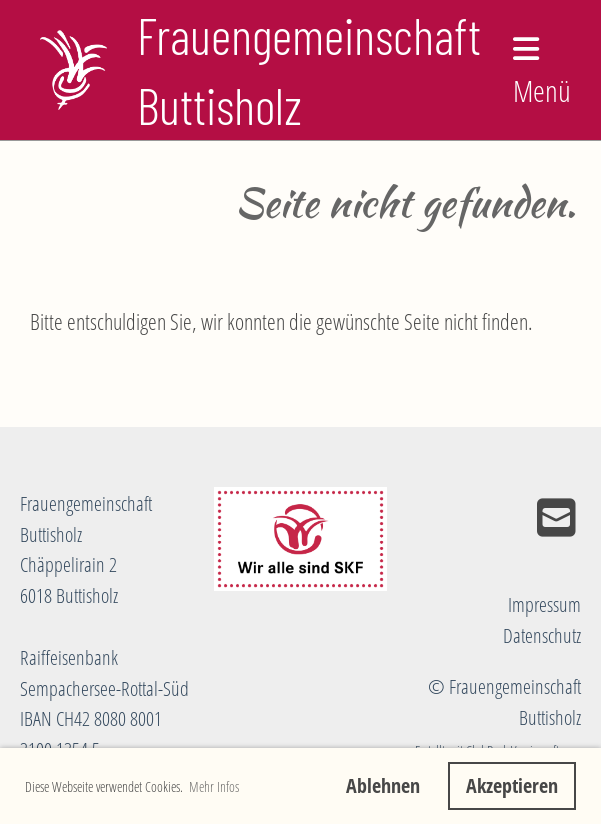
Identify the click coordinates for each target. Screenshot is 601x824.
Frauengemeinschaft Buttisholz (309, 70)
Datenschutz (542, 635)
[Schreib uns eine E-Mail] (556, 517)
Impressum (544, 604)
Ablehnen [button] (383, 785)
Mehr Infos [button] (214, 786)
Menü (542, 72)
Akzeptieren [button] (512, 785)
